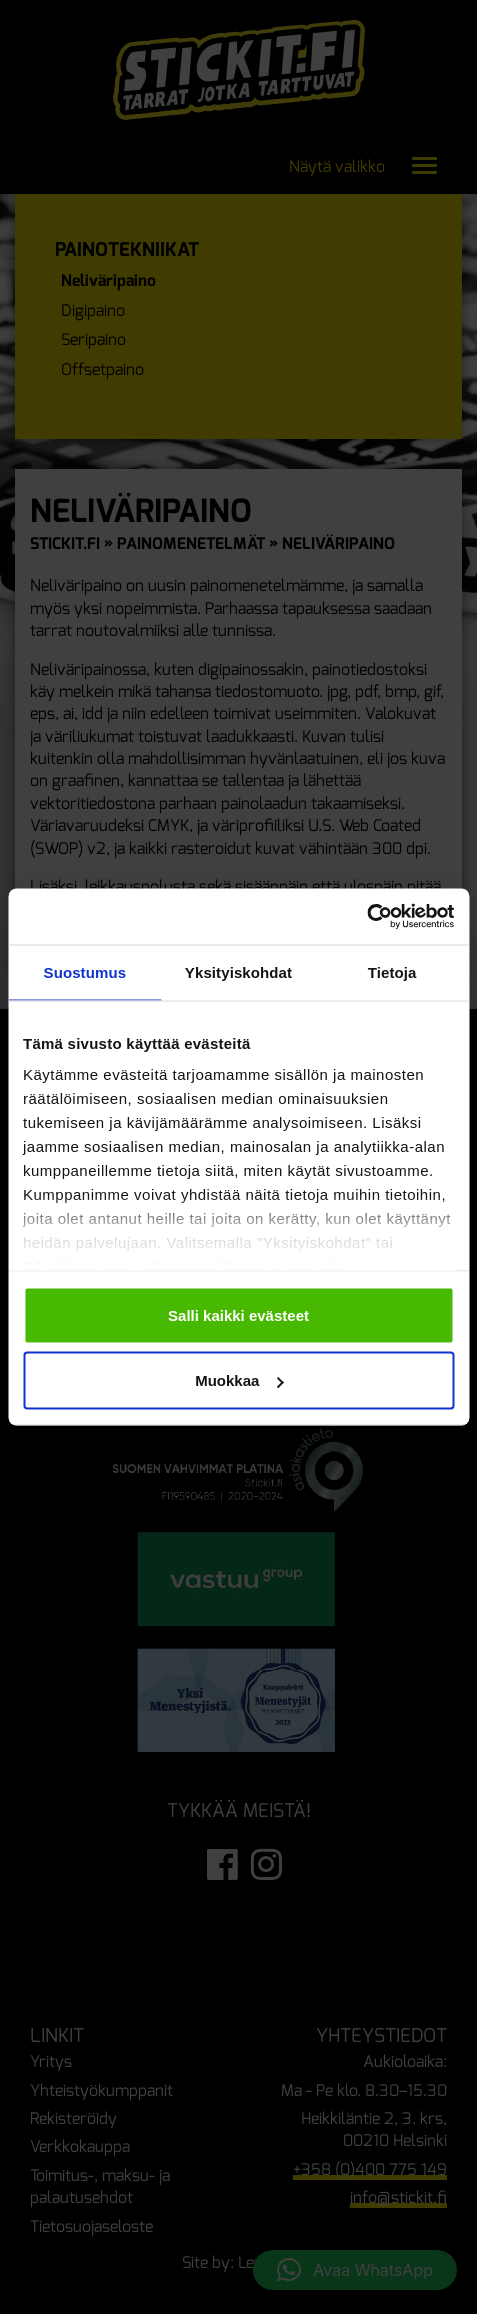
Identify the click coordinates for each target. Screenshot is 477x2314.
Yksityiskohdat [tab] (238, 971)
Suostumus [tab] (85, 971)
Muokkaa (239, 1380)
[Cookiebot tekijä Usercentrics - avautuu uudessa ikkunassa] (366, 917)
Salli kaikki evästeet (238, 1314)
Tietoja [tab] (392, 971)
